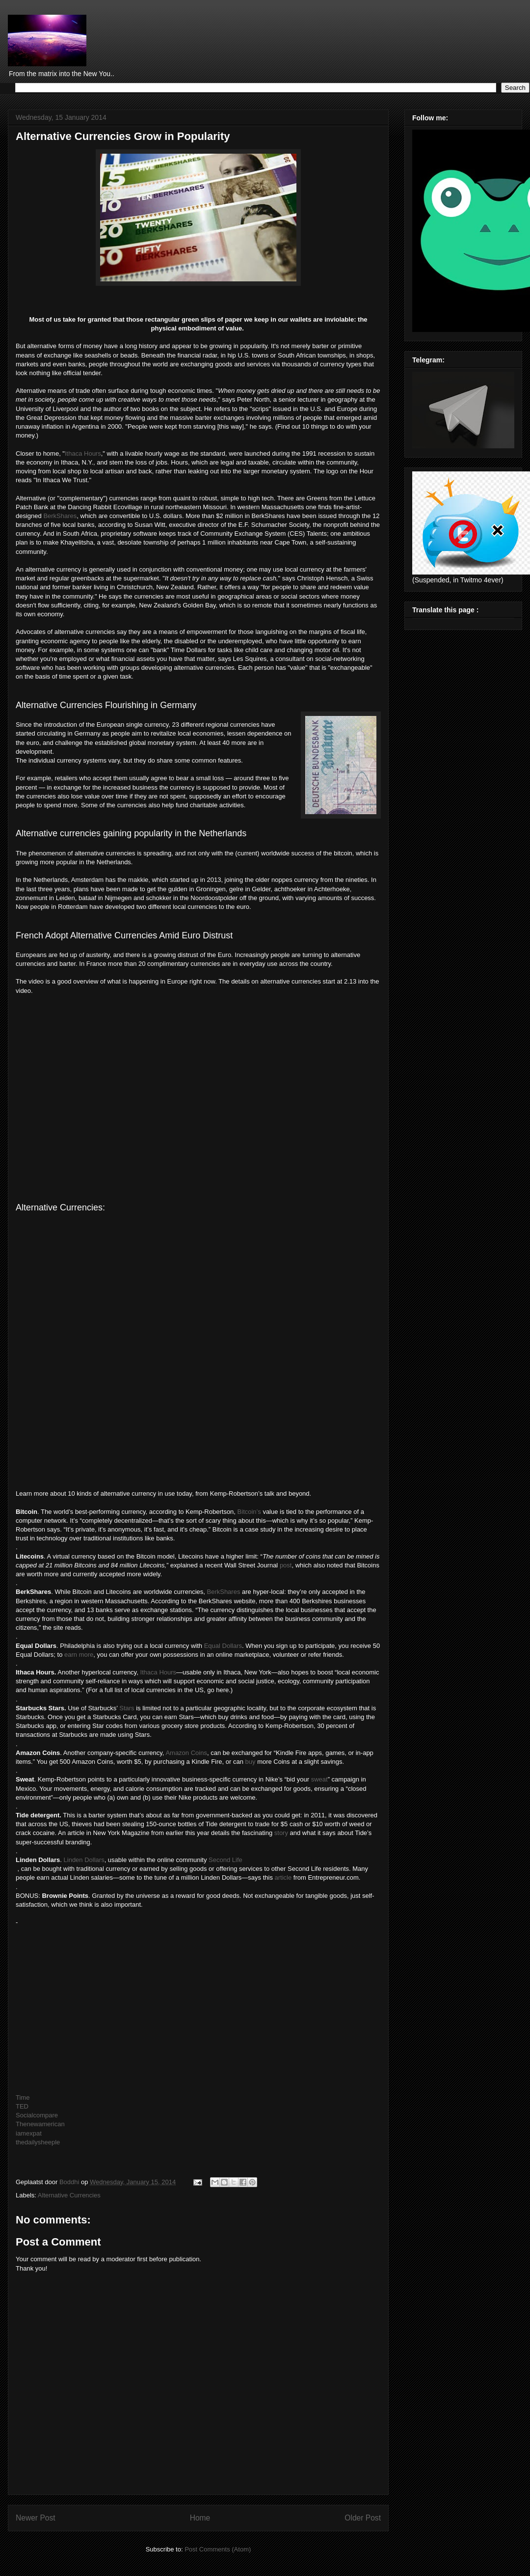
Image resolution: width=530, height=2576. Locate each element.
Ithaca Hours (83, 453)
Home (200, 2518)
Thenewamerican (40, 2124)
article (283, 1877)
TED (22, 2106)
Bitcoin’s (249, 1511)
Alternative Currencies (69, 2195)
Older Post (362, 2518)
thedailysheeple (38, 2142)
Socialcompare (37, 2115)
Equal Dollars (223, 1645)
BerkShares (60, 516)
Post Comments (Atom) (218, 2549)
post (286, 1565)
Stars (126, 1708)
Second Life (225, 1859)
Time (22, 2097)
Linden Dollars (84, 1859)
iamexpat (29, 2133)
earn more (78, 1654)
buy (250, 1761)
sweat (319, 1779)
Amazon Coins (186, 1752)
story (281, 1832)
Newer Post (35, 2518)
